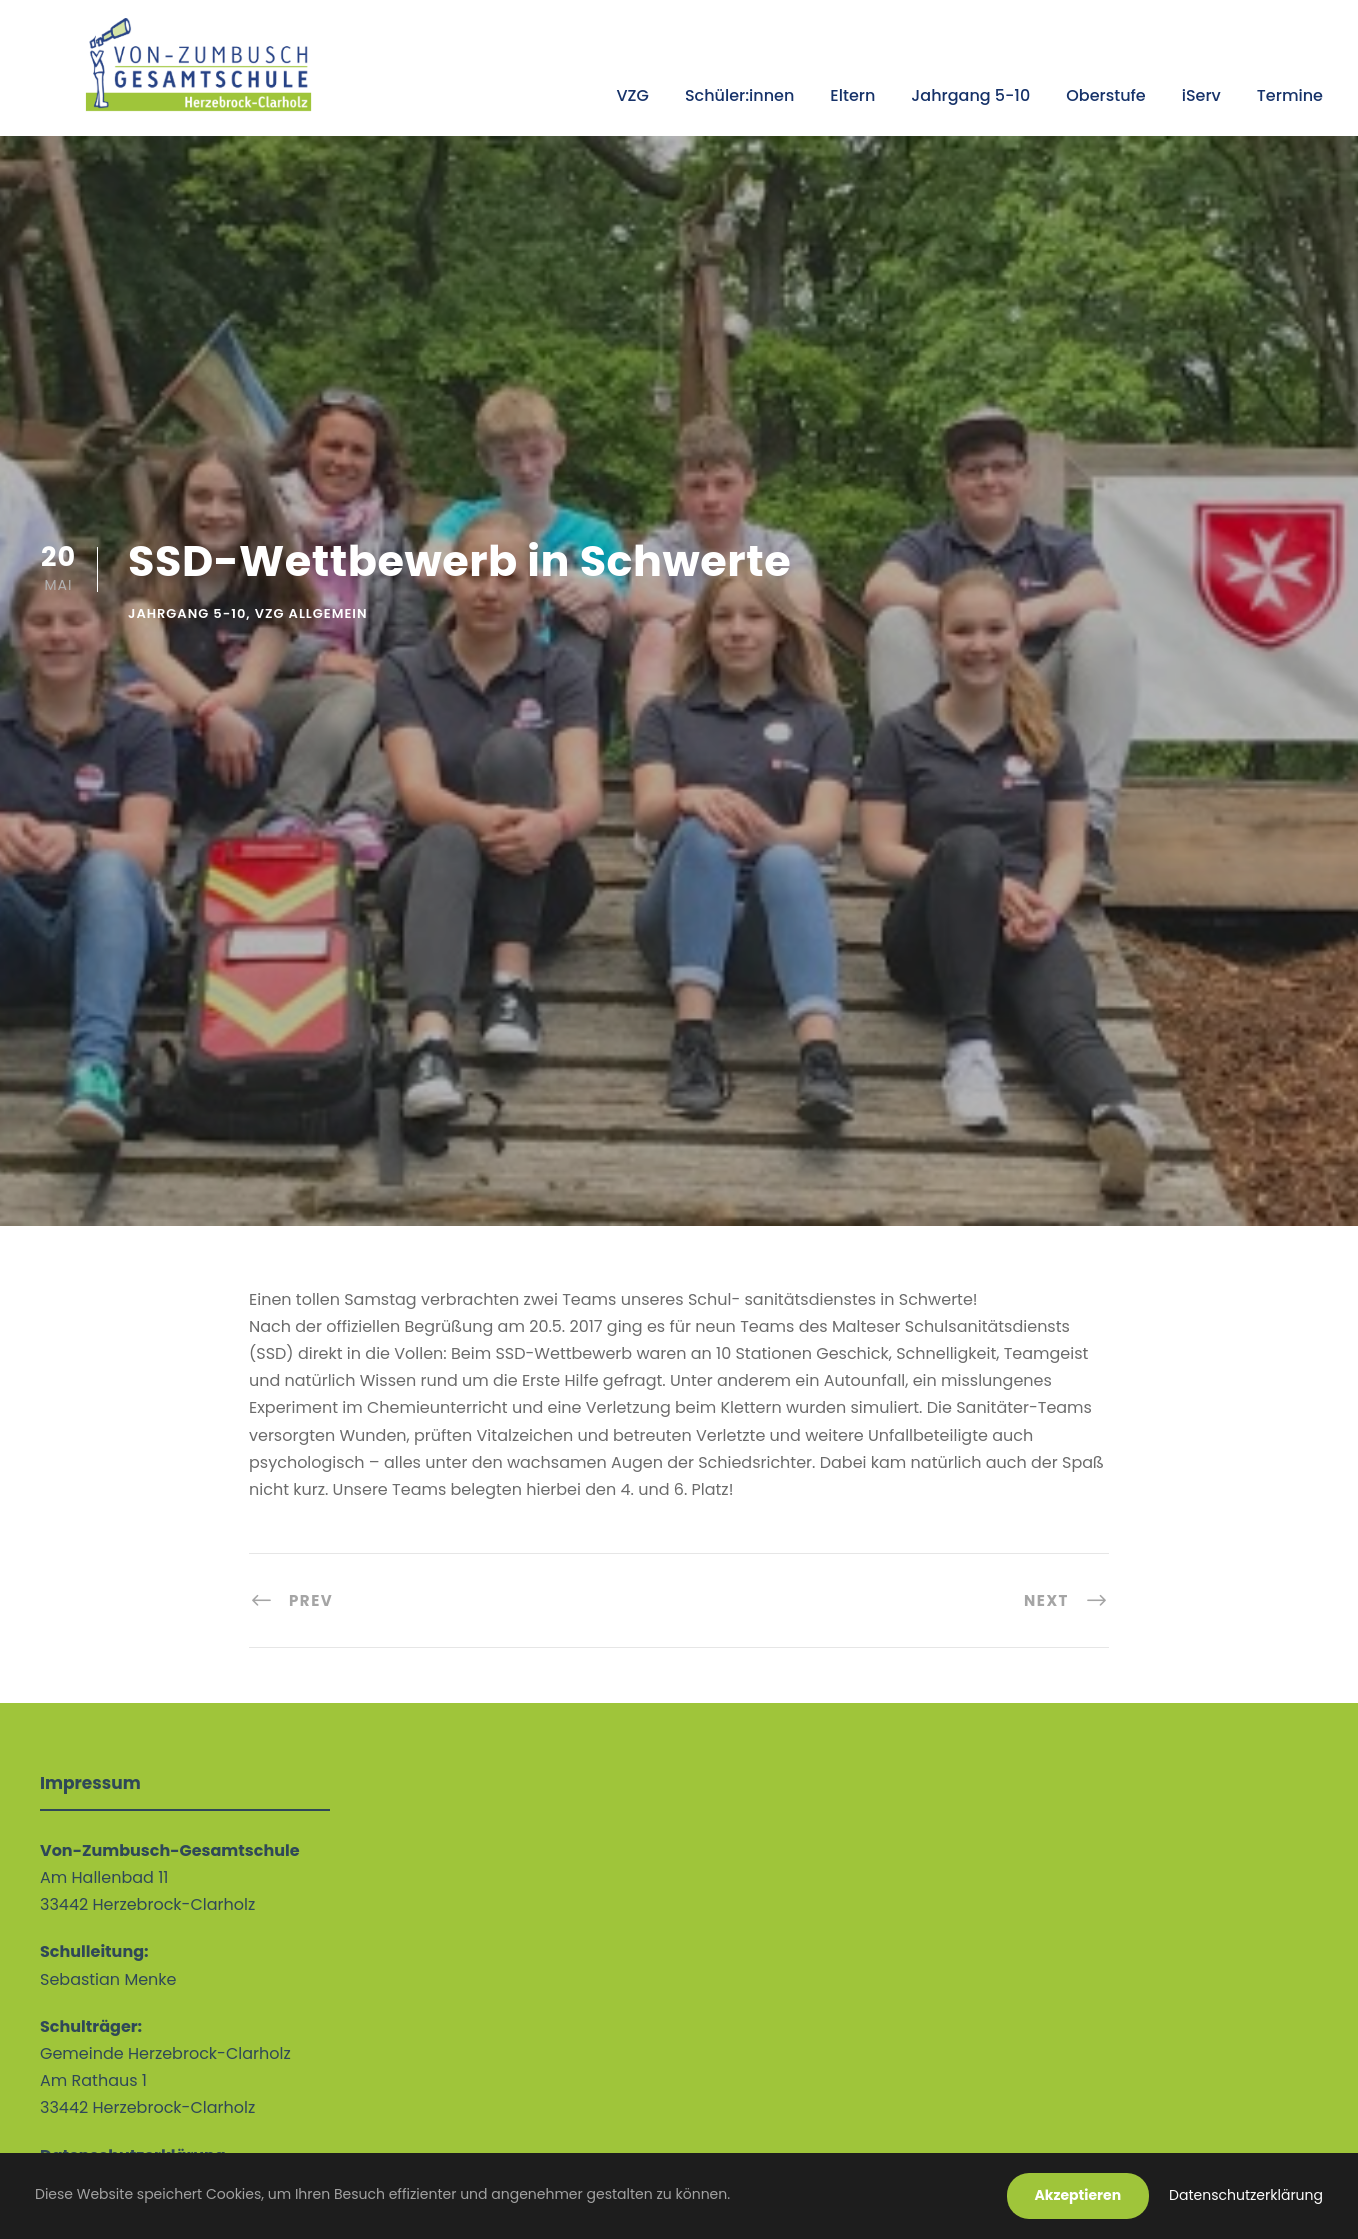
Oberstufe (1105, 95)
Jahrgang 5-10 (970, 95)
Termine (1290, 95)
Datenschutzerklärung (1246, 2195)
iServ (1201, 95)
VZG (632, 95)
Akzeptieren (1078, 2195)
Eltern (852, 95)
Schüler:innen (739, 95)
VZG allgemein (311, 613)
